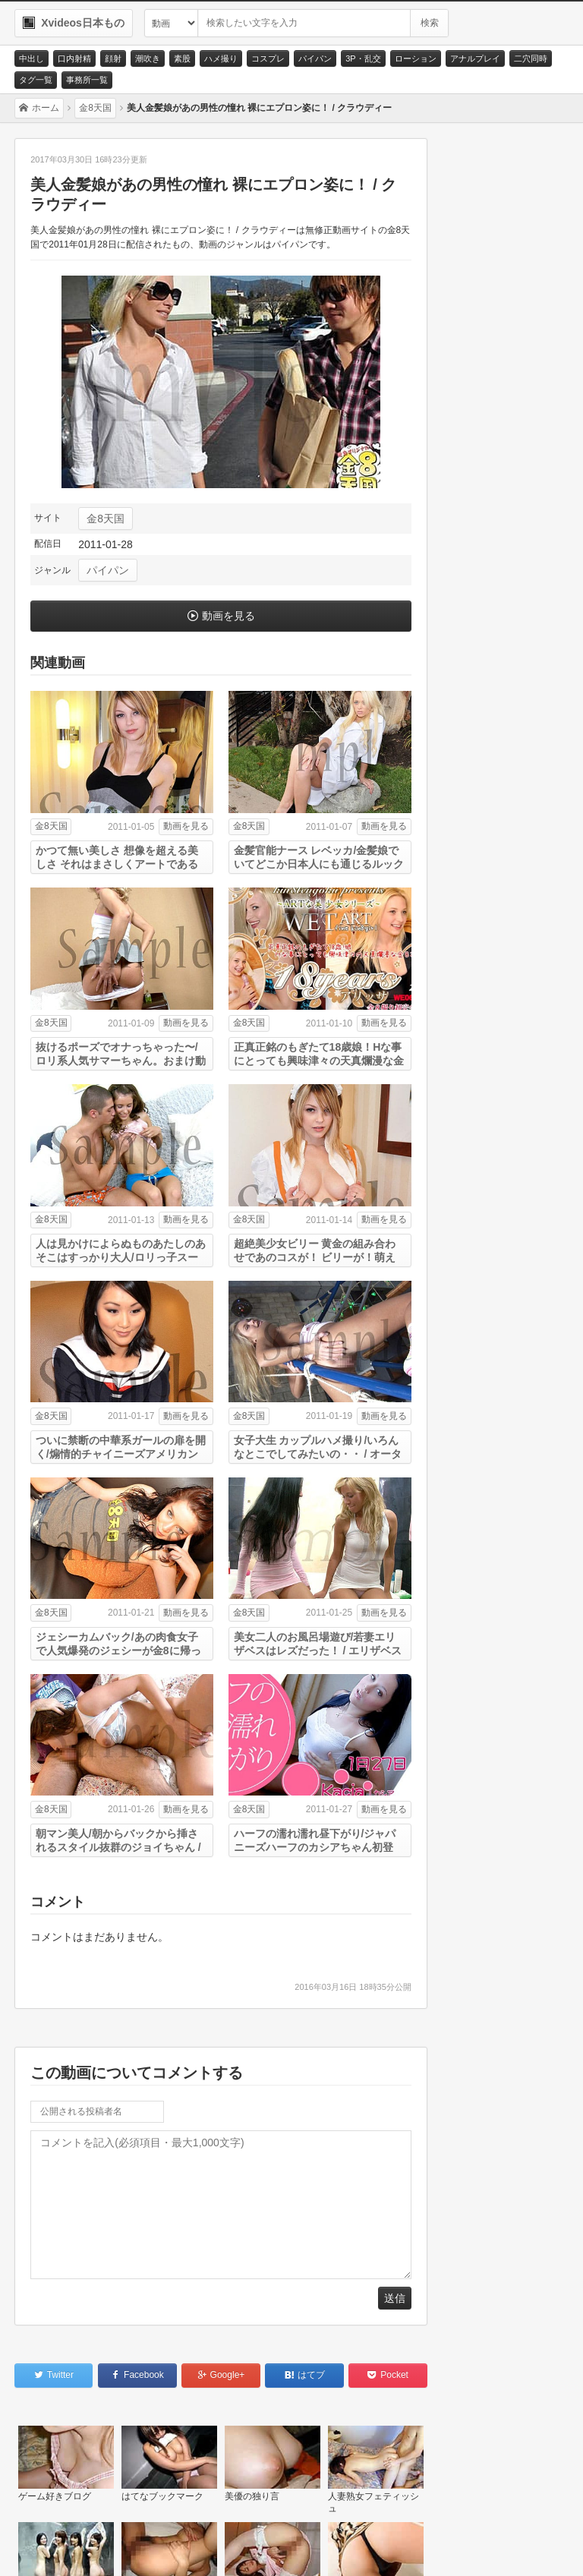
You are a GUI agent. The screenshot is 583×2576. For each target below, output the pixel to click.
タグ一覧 (35, 79)
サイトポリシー (153, 2546)
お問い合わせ (62, 2546)
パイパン (315, 58)
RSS (227, 2546)
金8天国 (105, 518)
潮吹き (147, 58)
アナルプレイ (475, 58)
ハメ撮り (221, 58)
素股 (182, 58)
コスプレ (268, 58)
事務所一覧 (87, 79)
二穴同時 (530, 58)
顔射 (113, 58)
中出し (31, 58)
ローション (415, 58)
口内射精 (74, 58)
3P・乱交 (362, 58)
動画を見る (228, 616)
